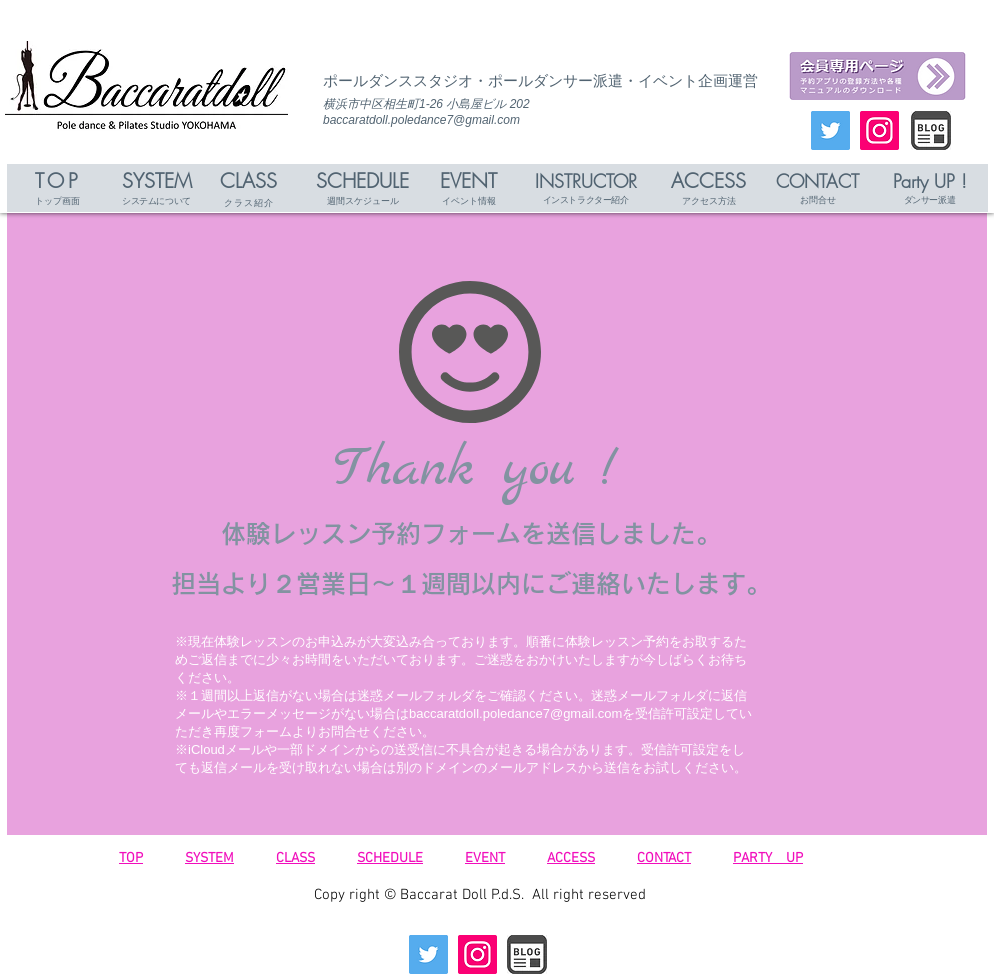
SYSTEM (209, 858)
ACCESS (571, 858)
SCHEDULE (390, 858)
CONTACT (664, 858)
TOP (131, 858)
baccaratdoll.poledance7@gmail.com (421, 120)
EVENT (485, 858)
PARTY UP (768, 858)
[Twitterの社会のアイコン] (830, 130)
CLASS (295, 858)
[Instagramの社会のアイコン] (879, 130)
